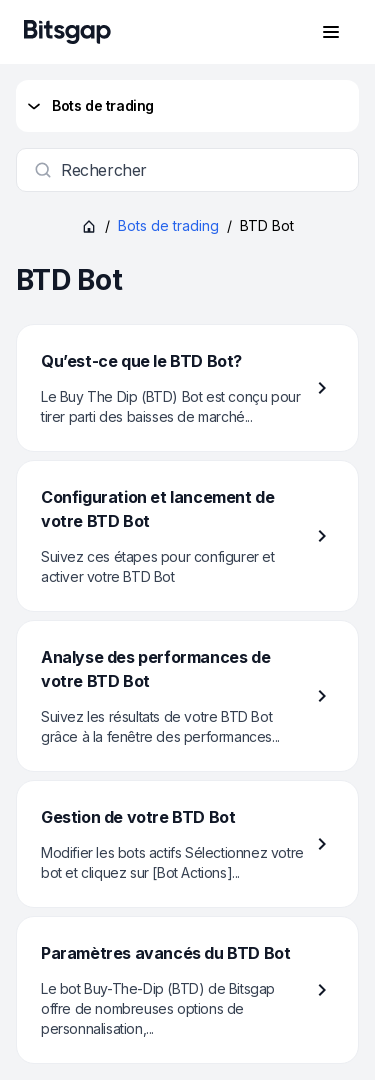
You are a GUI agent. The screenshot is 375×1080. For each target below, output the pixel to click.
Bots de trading (89, 106)
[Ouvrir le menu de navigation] (331, 32)
